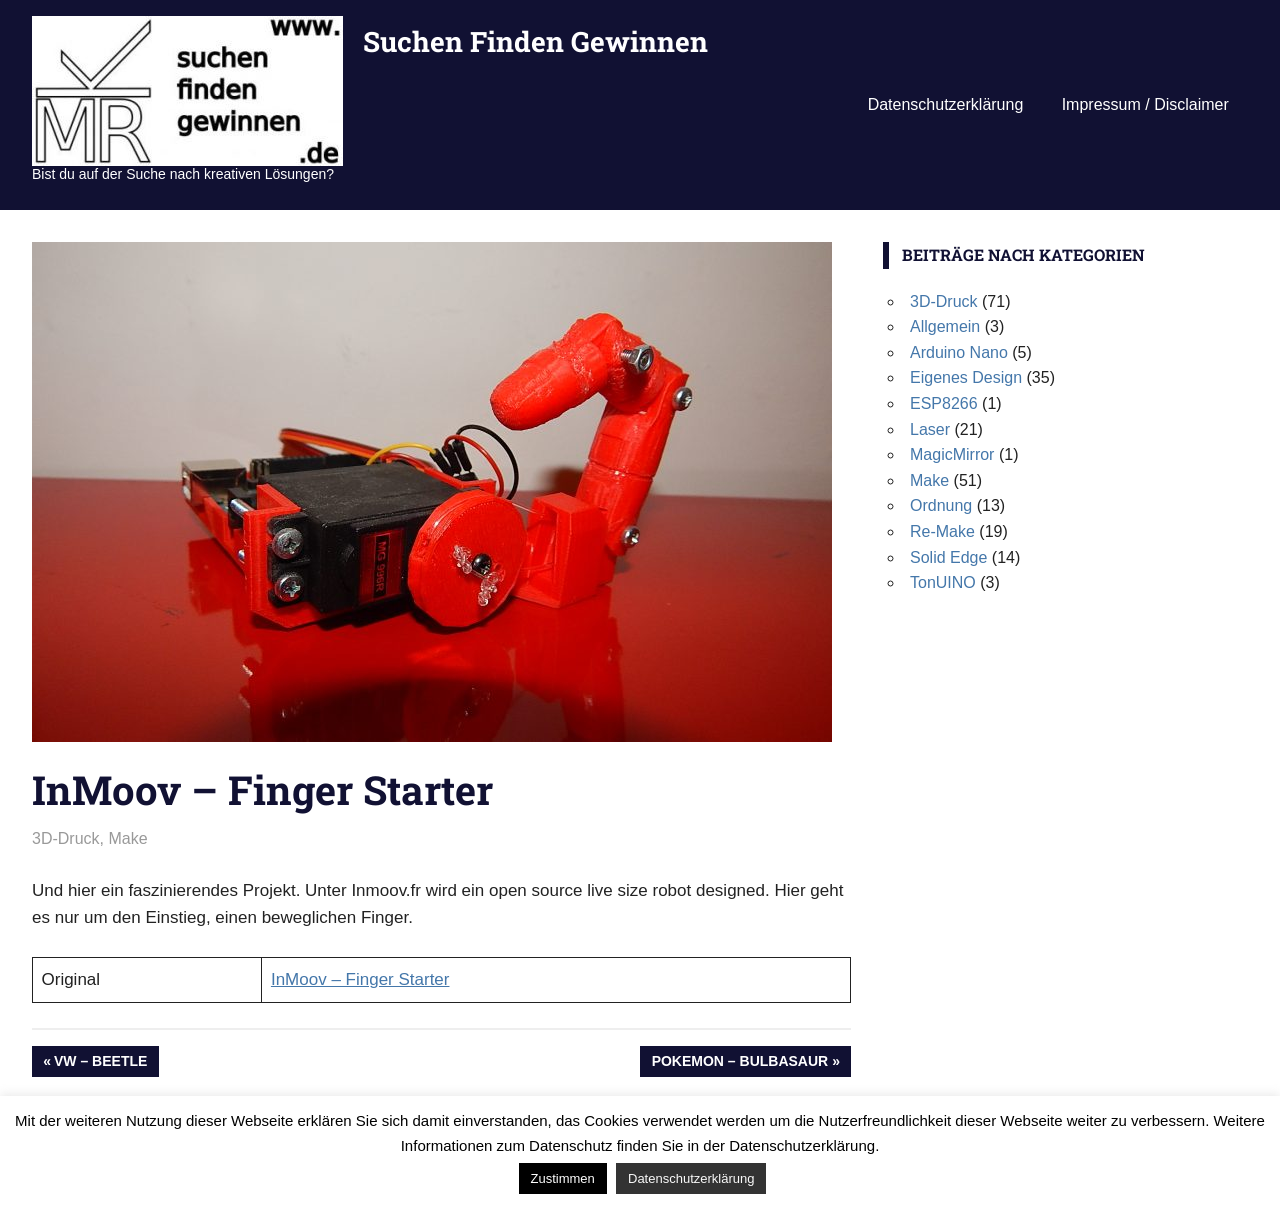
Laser (930, 429)
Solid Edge (948, 557)
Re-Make (942, 531)
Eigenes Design (966, 377)
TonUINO (943, 582)
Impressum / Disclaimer (1145, 104)
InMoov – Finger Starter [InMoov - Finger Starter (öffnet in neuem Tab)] (360, 979)
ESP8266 (944, 403)
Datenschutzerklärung (946, 104)
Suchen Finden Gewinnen (535, 41)
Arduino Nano (959, 352)
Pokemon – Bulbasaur (740, 1063)
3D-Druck (66, 838)
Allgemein (945, 326)
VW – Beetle (100, 1063)
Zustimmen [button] (563, 1178)
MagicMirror (952, 454)
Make (127, 838)
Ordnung (941, 505)
